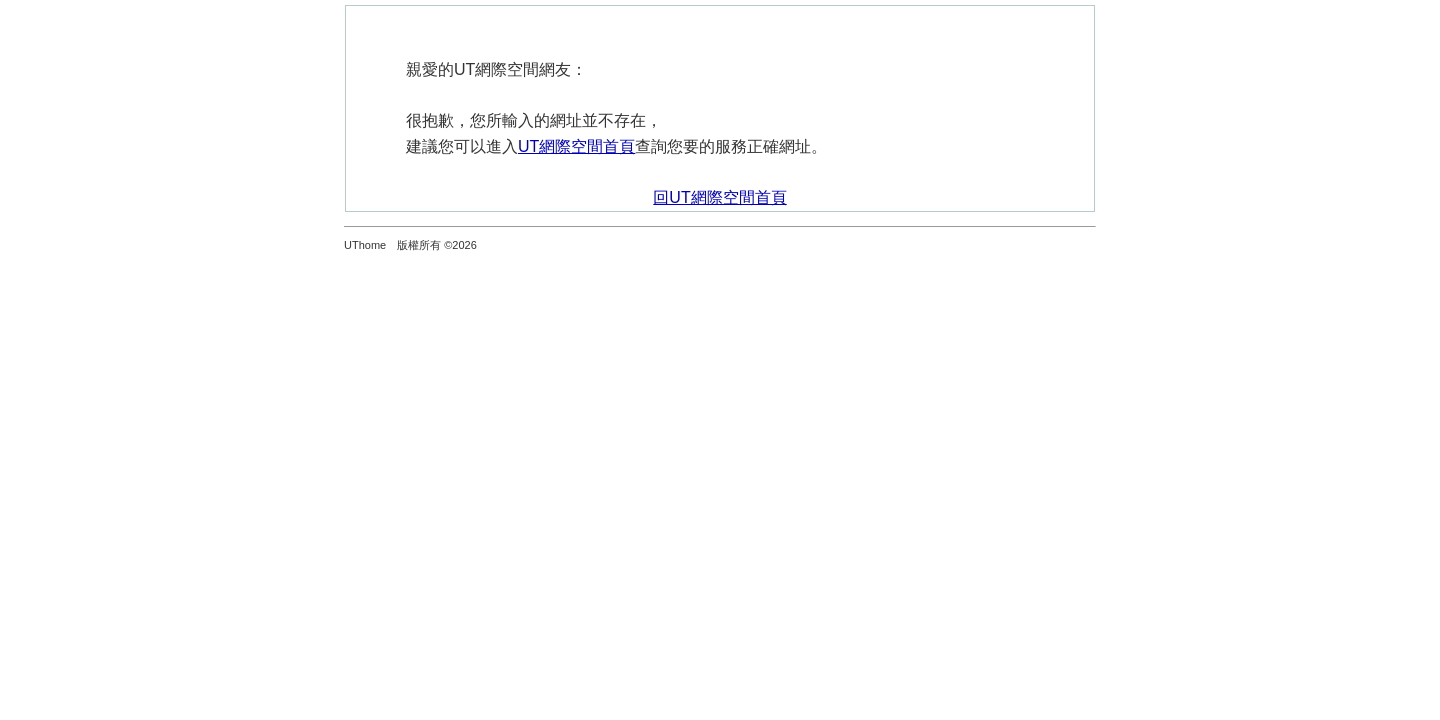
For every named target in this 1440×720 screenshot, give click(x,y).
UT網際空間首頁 (576, 146)
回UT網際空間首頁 (719, 197)
